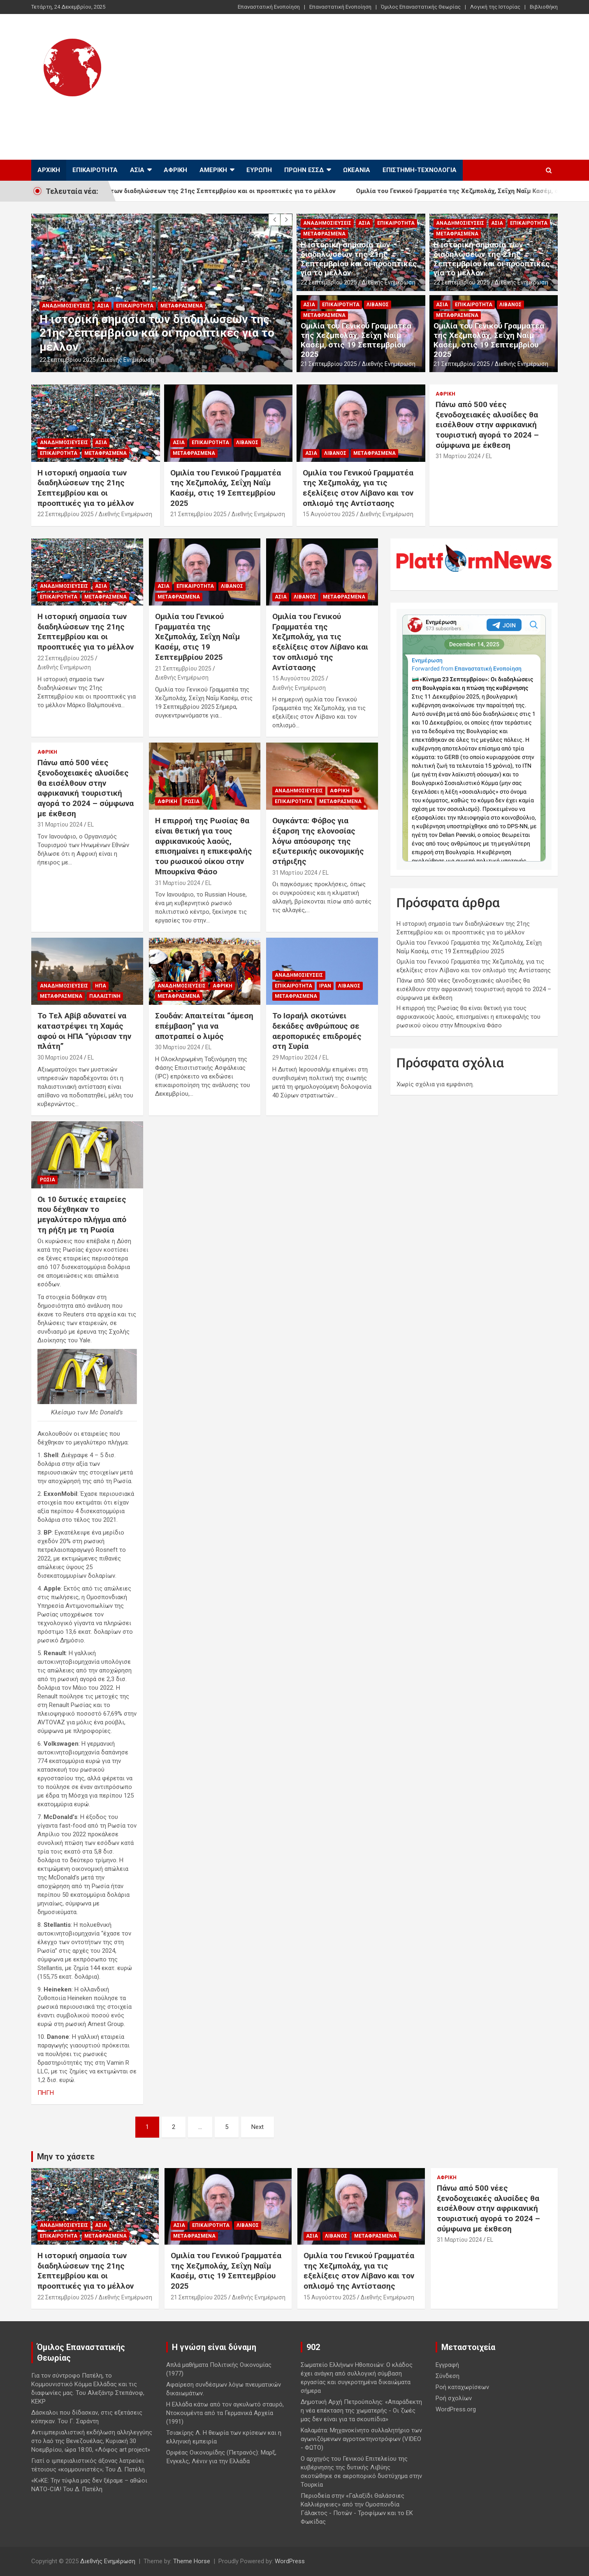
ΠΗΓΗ (45, 2092)
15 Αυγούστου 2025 (329, 514)
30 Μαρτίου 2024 (60, 1057)
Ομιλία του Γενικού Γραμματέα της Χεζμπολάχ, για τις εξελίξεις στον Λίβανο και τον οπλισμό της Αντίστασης (358, 488)
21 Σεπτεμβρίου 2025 (329, 364)
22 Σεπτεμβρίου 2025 (67, 359)
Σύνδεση (447, 2376)
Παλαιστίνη (105, 996)
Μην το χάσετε (66, 2156)
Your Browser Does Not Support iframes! (474, 738)
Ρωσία (191, 801)
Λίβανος (377, 304)
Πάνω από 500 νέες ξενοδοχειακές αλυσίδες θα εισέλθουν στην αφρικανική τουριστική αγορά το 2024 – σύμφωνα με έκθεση (487, 425)
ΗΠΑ (100, 986)
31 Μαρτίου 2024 (458, 456)
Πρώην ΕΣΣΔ (304, 170)
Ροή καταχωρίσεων (462, 2387)
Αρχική (48, 170)
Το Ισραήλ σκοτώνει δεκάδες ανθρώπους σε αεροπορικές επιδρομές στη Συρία (317, 1031)
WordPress (290, 2561)
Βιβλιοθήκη (544, 7)
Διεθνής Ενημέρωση (108, 119)
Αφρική (175, 170)
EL (489, 456)
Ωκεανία (356, 170)
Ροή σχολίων (454, 2398)
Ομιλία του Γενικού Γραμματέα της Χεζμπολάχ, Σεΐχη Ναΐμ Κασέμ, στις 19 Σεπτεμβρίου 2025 (356, 340)
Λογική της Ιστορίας (495, 7)
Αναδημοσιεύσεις (66, 306)
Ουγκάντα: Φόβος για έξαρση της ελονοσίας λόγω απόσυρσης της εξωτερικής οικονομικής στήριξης (318, 841)
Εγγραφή (447, 2365)
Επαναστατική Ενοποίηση (269, 7)
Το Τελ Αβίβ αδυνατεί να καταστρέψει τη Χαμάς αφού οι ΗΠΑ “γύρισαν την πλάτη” (84, 1031)
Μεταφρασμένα (181, 306)
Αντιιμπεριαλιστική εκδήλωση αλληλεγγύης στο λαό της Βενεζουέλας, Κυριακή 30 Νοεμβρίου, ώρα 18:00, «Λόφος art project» (91, 2441)
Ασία (137, 170)
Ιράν (325, 986)
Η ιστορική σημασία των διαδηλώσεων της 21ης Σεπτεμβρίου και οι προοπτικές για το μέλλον (217, 191)
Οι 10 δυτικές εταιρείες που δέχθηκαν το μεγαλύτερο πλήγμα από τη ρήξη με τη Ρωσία (81, 1214)
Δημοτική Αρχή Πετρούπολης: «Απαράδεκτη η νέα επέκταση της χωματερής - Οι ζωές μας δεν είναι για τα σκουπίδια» (361, 2410)
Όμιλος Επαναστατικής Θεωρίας (421, 7)
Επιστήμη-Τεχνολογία (420, 170)
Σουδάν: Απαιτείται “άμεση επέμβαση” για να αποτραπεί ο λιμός (204, 1026)
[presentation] (274, 220)
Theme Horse (191, 2561)
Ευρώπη (259, 170)
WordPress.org (456, 2409)
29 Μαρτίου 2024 (295, 1057)
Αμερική (213, 170)
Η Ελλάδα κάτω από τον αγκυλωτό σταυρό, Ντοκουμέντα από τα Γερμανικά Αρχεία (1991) (225, 2413)
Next (257, 2127)
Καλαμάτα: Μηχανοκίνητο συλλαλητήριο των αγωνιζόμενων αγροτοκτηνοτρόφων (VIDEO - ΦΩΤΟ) (361, 2439)
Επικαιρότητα (95, 170)
